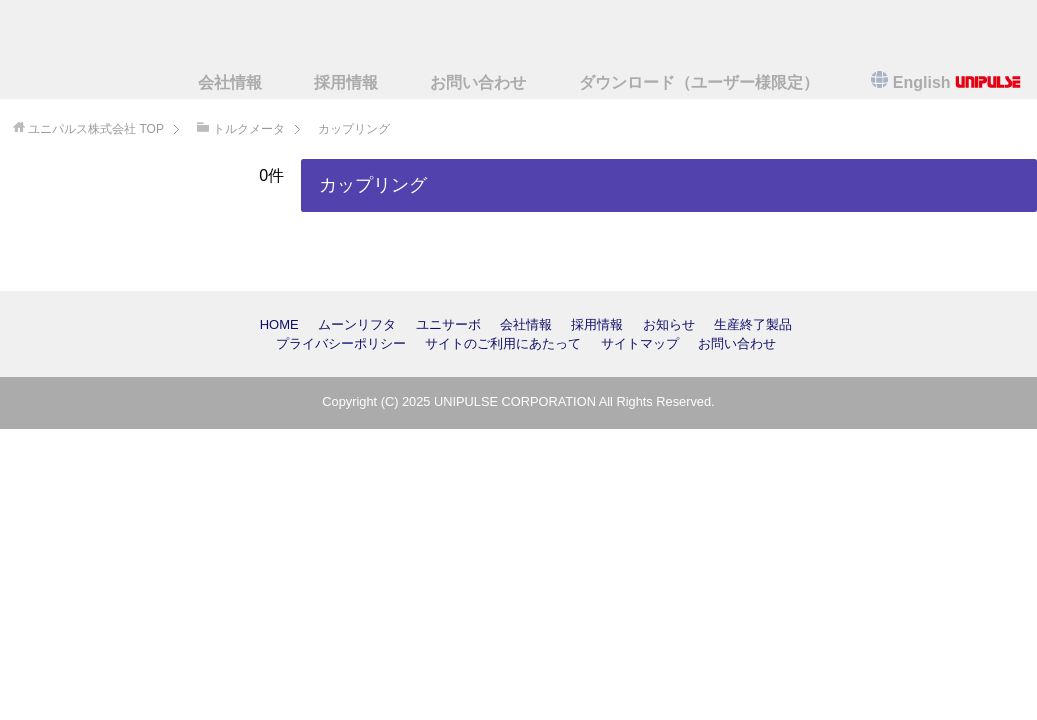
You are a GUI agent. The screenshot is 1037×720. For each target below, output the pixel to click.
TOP (96, 129)
